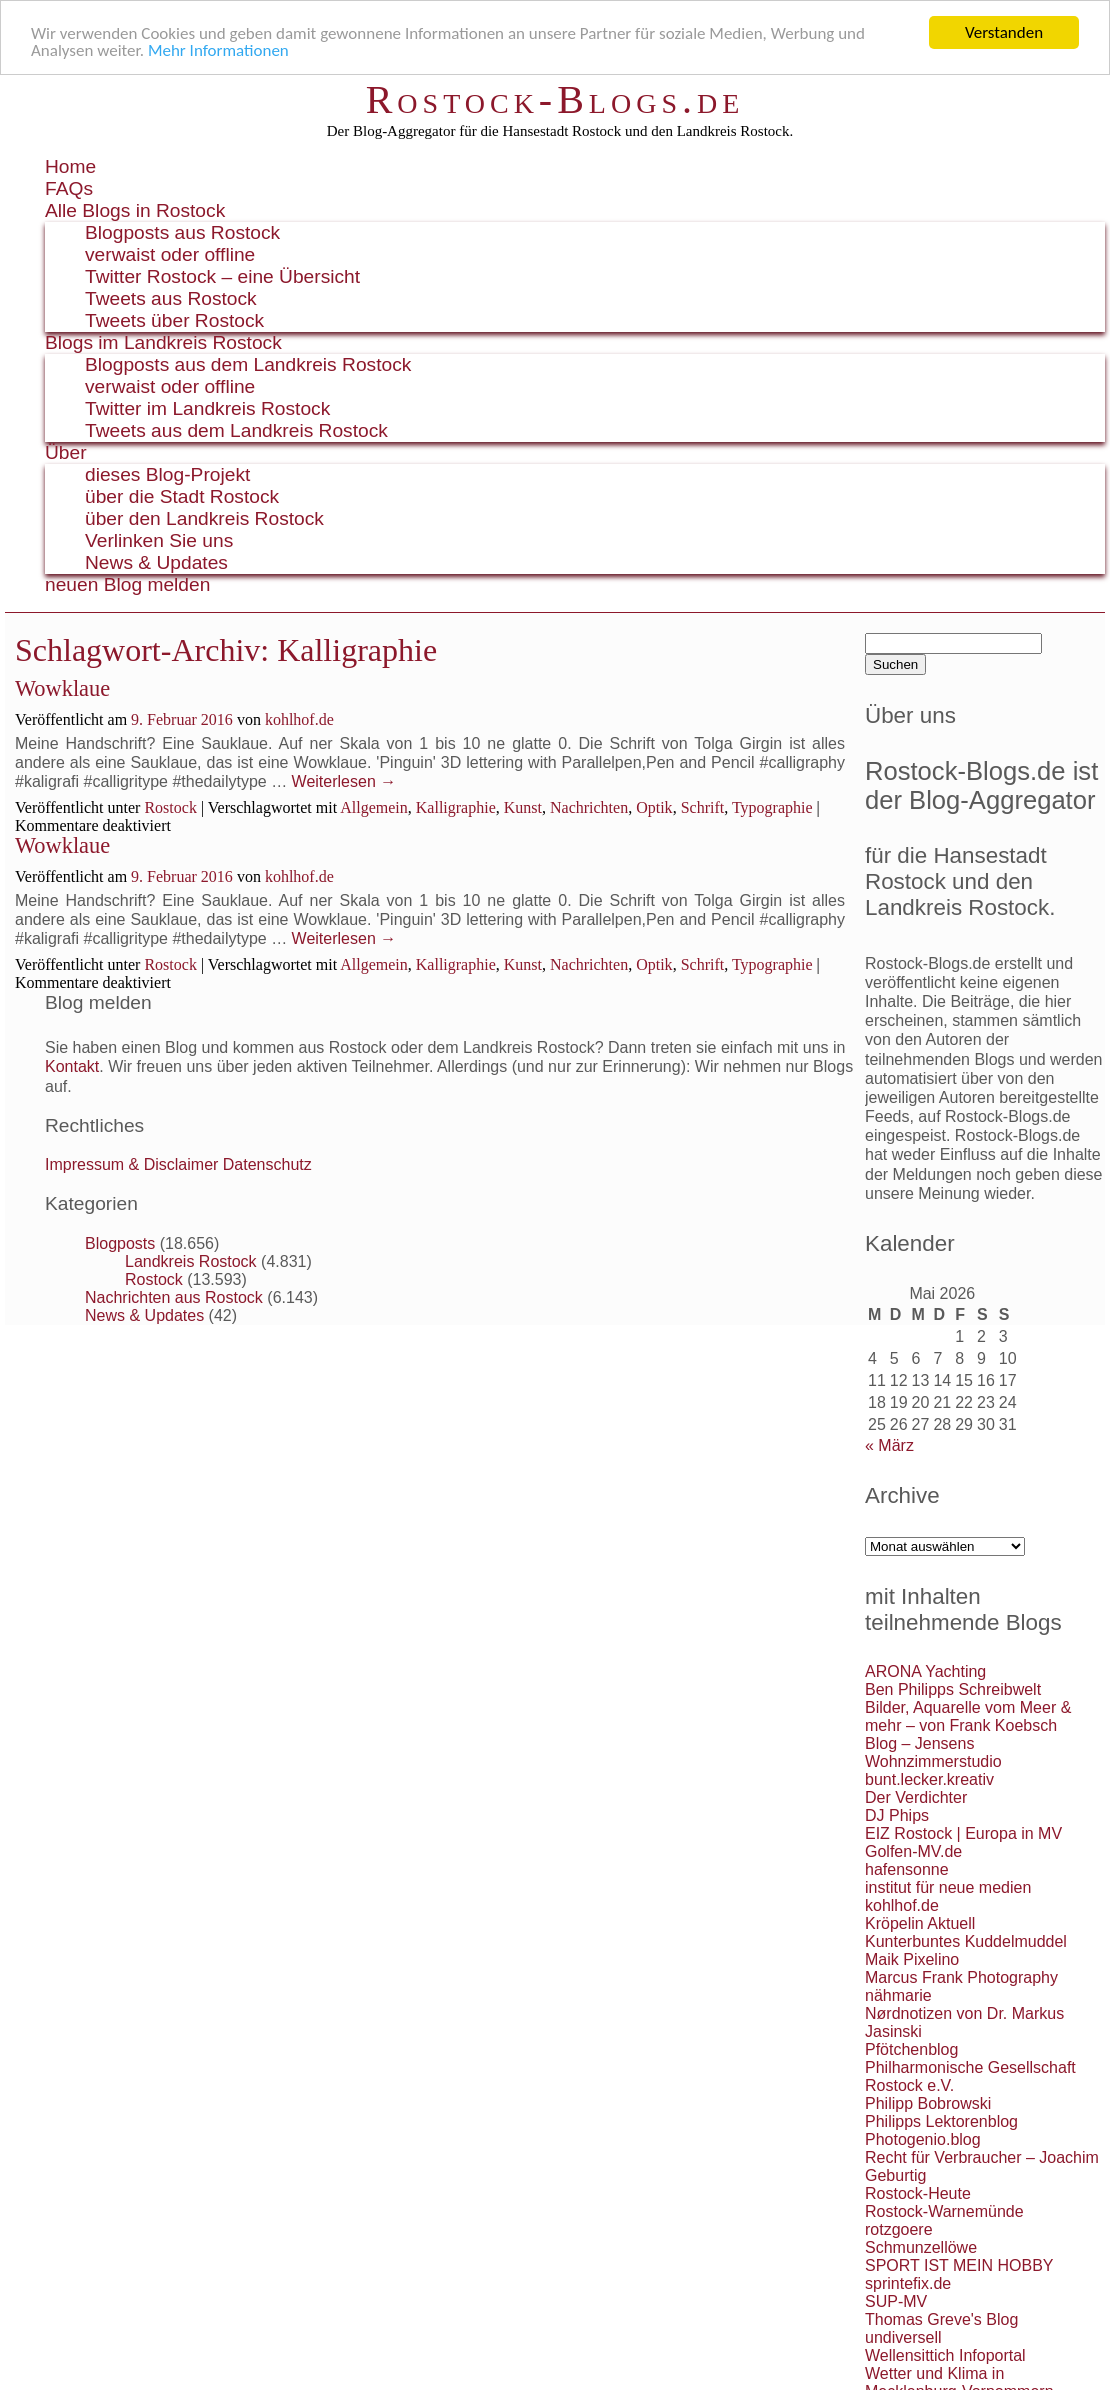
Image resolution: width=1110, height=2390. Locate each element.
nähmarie (898, 1995)
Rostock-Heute (918, 2193)
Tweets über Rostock (174, 320)
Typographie (772, 807)
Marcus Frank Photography (961, 1977)
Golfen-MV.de (913, 1851)
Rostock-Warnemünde (944, 2211)
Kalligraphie (456, 807)
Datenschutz (267, 1164)
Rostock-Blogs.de (555, 99)
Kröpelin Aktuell (920, 1923)
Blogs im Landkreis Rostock (163, 342)
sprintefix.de (908, 2283)
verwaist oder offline (170, 254)
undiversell (903, 2337)
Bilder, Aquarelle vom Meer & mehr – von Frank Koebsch (968, 1716)
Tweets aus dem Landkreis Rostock (236, 430)
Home (70, 166)
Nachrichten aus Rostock (174, 1297)
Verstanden (1004, 32)
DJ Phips (897, 1815)
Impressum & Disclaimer (131, 1164)
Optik (654, 807)
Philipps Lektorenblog (941, 2121)
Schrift (703, 807)
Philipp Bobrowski (928, 2103)
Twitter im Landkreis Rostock (207, 408)
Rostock (170, 807)
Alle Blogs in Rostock (135, 210)
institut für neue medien (948, 1887)
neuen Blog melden (127, 584)
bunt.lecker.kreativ (929, 1779)
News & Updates (156, 562)
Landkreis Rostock (191, 1261)
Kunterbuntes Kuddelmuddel (966, 1941)
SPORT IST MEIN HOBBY (959, 2265)
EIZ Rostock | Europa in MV (963, 1833)
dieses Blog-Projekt (167, 474)
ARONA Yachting (925, 1671)
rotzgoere (899, 2229)
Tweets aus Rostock (171, 298)
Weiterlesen (344, 781)
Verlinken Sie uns (159, 540)
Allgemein (374, 807)
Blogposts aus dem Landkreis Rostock (248, 364)
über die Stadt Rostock (182, 496)
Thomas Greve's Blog (941, 2319)
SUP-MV (896, 2301)
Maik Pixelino (912, 1959)
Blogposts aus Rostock (182, 232)
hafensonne (907, 1869)
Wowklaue (62, 688)
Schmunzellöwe (921, 2247)
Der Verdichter (916, 1797)
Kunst (523, 807)
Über (66, 452)
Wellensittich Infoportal (945, 2355)
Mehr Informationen (218, 50)
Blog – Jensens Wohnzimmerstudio (933, 1752)
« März (889, 1445)
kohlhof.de (299, 719)
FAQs (69, 188)
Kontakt (72, 1066)
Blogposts (120, 1243)
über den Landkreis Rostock (204, 518)
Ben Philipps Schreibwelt (953, 1689)
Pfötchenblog (911, 2049)
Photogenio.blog (923, 2139)
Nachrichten (589, 807)
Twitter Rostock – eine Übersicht (222, 276)
